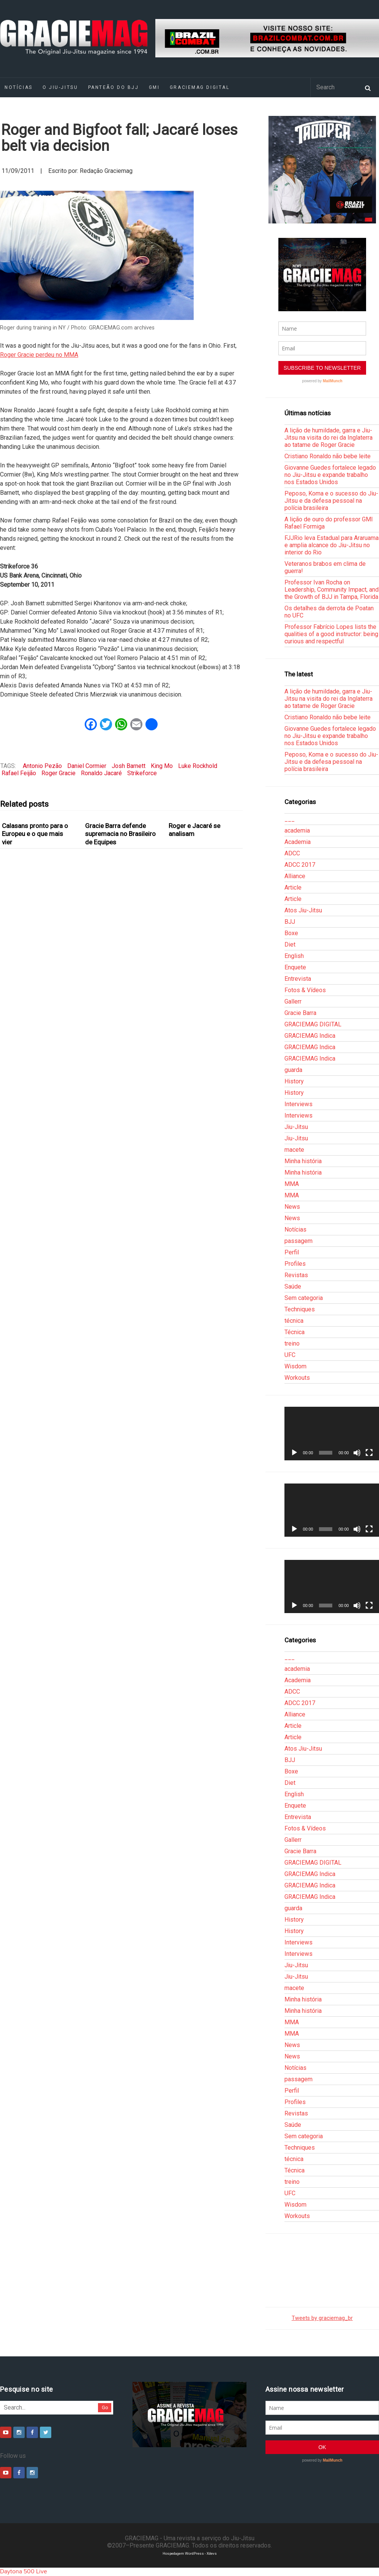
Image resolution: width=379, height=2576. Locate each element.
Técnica (294, 1332)
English (294, 955)
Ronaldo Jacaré (101, 773)
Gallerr (293, 1001)
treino (292, 1343)
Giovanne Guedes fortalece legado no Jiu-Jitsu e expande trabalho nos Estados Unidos (330, 475)
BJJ (289, 921)
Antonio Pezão (42, 765)
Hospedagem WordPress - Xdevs (190, 2553)
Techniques (299, 1309)
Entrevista (297, 978)
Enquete (295, 967)
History (294, 1081)
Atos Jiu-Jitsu (303, 910)
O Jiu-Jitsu (60, 87)
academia (297, 830)
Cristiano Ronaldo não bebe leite (327, 456)
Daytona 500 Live (23, 2571)
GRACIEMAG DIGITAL (200, 87)
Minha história (303, 1161)
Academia (297, 841)
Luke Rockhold (197, 765)
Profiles (295, 1263)
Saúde (292, 1286)
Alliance (294, 876)
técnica (293, 1320)
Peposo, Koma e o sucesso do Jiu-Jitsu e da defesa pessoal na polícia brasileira (331, 500)
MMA (291, 1183)
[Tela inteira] (369, 1453)
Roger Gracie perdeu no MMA (39, 354)
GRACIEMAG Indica (309, 1035)
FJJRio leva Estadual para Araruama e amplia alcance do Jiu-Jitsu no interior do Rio (331, 545)
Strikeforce (142, 773)
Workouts (297, 1377)
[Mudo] (357, 1453)
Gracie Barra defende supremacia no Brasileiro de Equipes (120, 834)
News (292, 1206)
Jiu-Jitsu (296, 1126)
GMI (154, 87)
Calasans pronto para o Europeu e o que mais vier (35, 834)
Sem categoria (303, 1297)
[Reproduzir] (294, 1453)
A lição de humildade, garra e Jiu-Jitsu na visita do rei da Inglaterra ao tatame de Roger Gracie (328, 437)
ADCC (292, 853)
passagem (298, 1240)
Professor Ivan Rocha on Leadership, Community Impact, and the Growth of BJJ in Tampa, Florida (331, 589)
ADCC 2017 (299, 864)
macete (294, 1149)
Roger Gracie (58, 773)
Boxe (291, 933)
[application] (331, 1433)
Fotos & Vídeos (305, 990)
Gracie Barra (300, 1012)
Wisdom (295, 1366)
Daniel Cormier (86, 765)
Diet (289, 944)
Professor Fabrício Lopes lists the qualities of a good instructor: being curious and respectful (331, 634)
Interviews (298, 1104)
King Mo (162, 765)
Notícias (295, 1229)
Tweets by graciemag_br (322, 2318)
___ (289, 819)
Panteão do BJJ (113, 87)
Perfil (291, 1252)
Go (105, 2407)
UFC (289, 1354)
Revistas (296, 1275)
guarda (293, 1069)
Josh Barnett (128, 765)
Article (293, 887)
